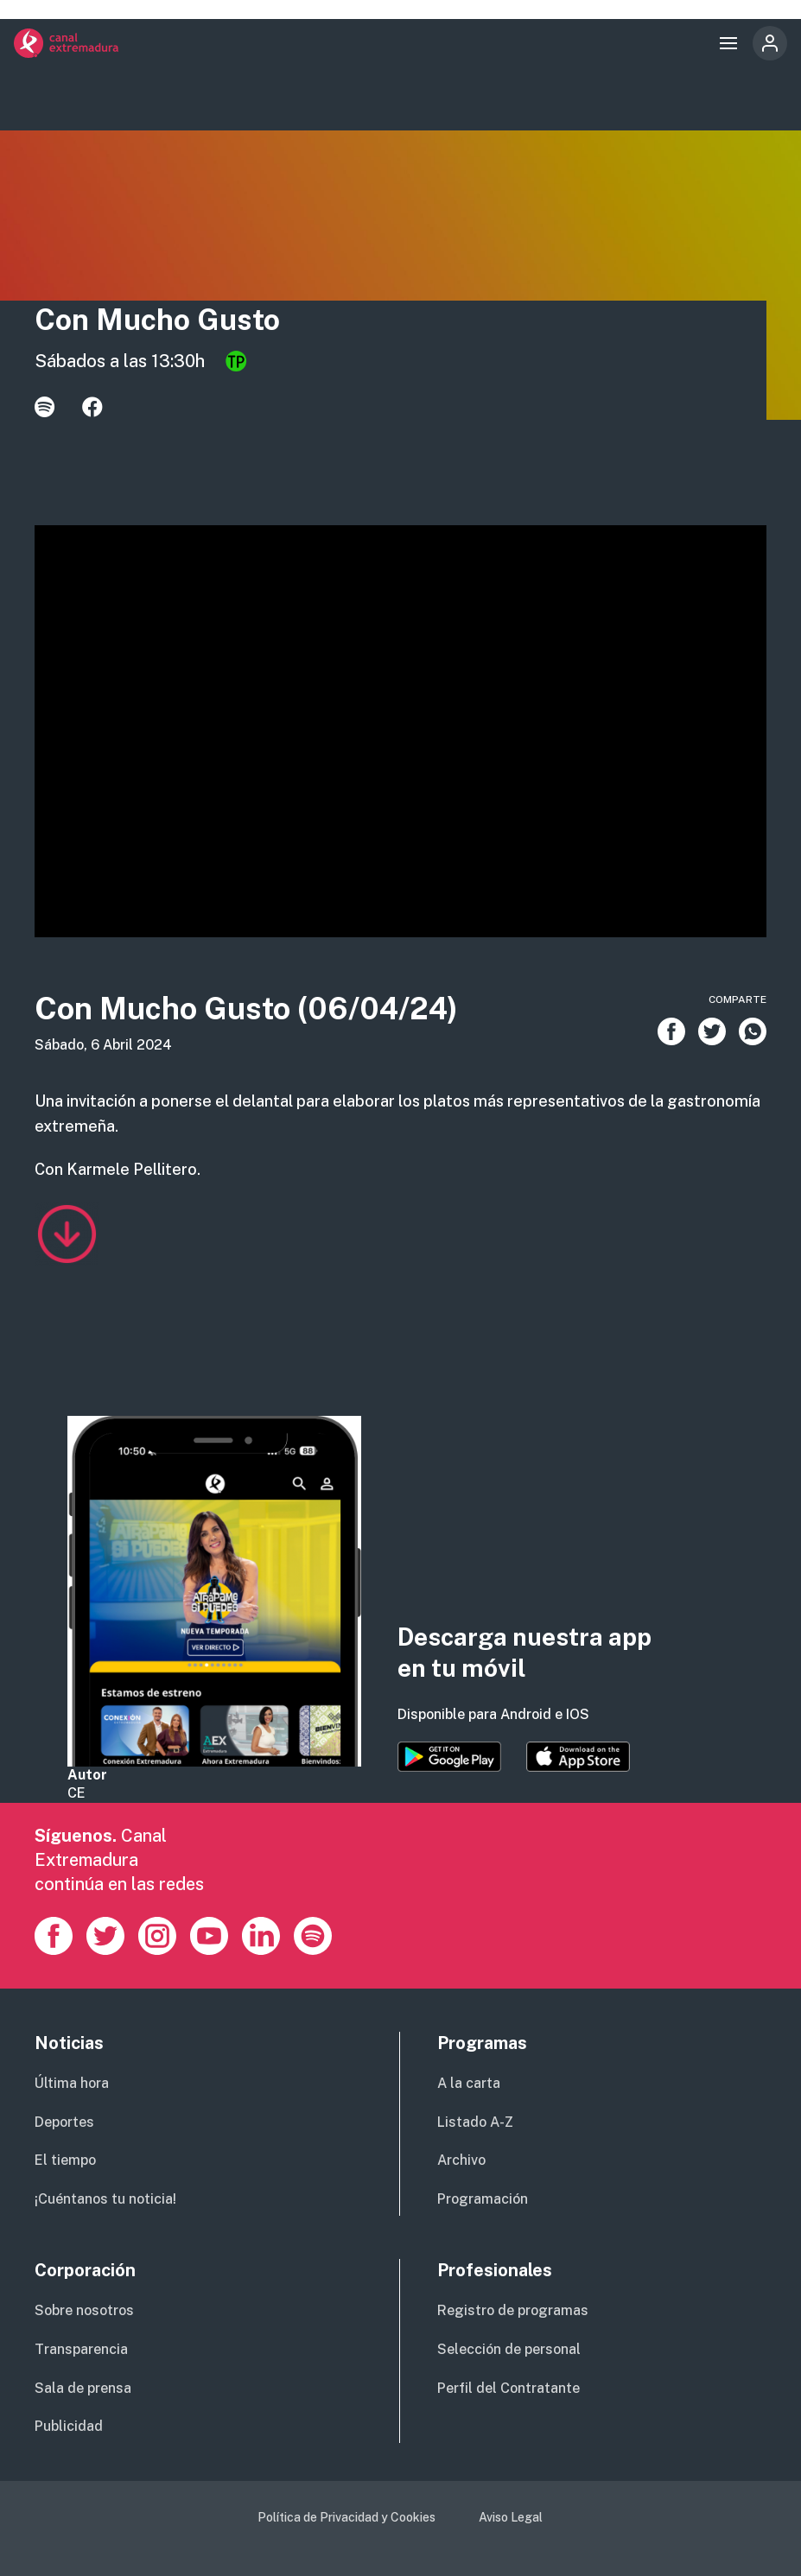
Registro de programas (512, 2310)
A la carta (468, 2083)
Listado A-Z (475, 2122)
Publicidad (69, 2426)
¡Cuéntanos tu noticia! (105, 2199)
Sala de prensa (83, 2388)
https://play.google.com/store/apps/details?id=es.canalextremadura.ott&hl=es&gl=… (449, 1757)
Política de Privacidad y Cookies (346, 2517)
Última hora (72, 2083)
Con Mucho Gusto (158, 319)
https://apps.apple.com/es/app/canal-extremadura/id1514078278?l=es (578, 1757)
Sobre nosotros (84, 2310)
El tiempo (65, 2160)
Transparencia (81, 2349)
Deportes (64, 2122)
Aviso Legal (511, 2517)
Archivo (461, 2160)
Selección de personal (509, 2349)
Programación (482, 2199)
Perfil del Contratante (508, 2388)
